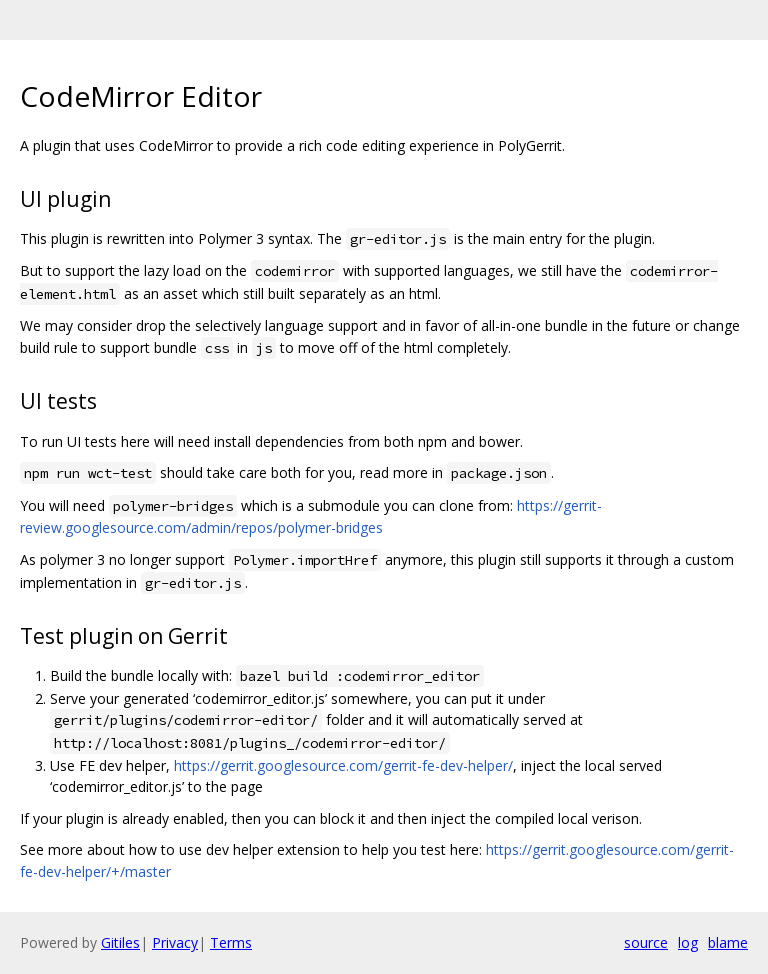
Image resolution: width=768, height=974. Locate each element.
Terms (231, 942)
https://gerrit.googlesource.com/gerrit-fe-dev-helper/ (343, 765)
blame (728, 942)
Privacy (175, 942)
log (688, 942)
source (646, 942)
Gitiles (120, 942)
